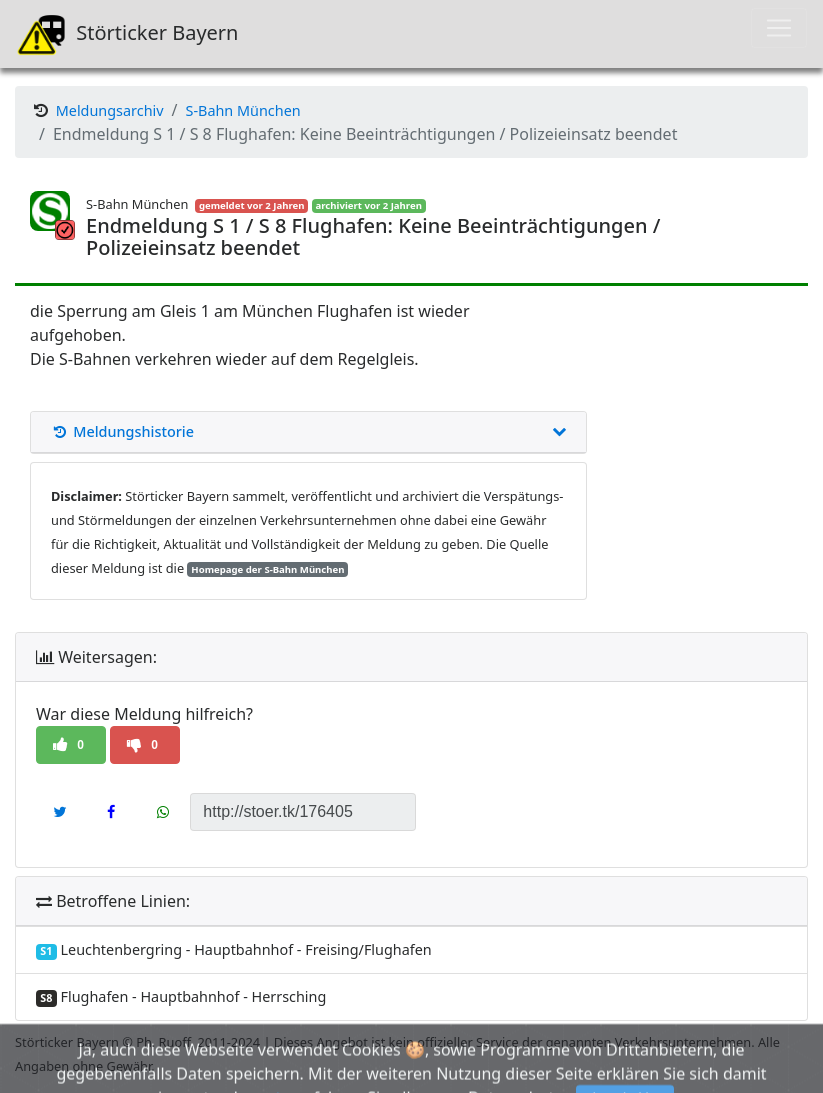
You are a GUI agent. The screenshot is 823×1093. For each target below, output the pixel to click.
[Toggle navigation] (779, 28)
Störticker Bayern (127, 34)
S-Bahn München (243, 110)
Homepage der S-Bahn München (267, 569)
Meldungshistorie (308, 432)
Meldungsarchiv (110, 110)
